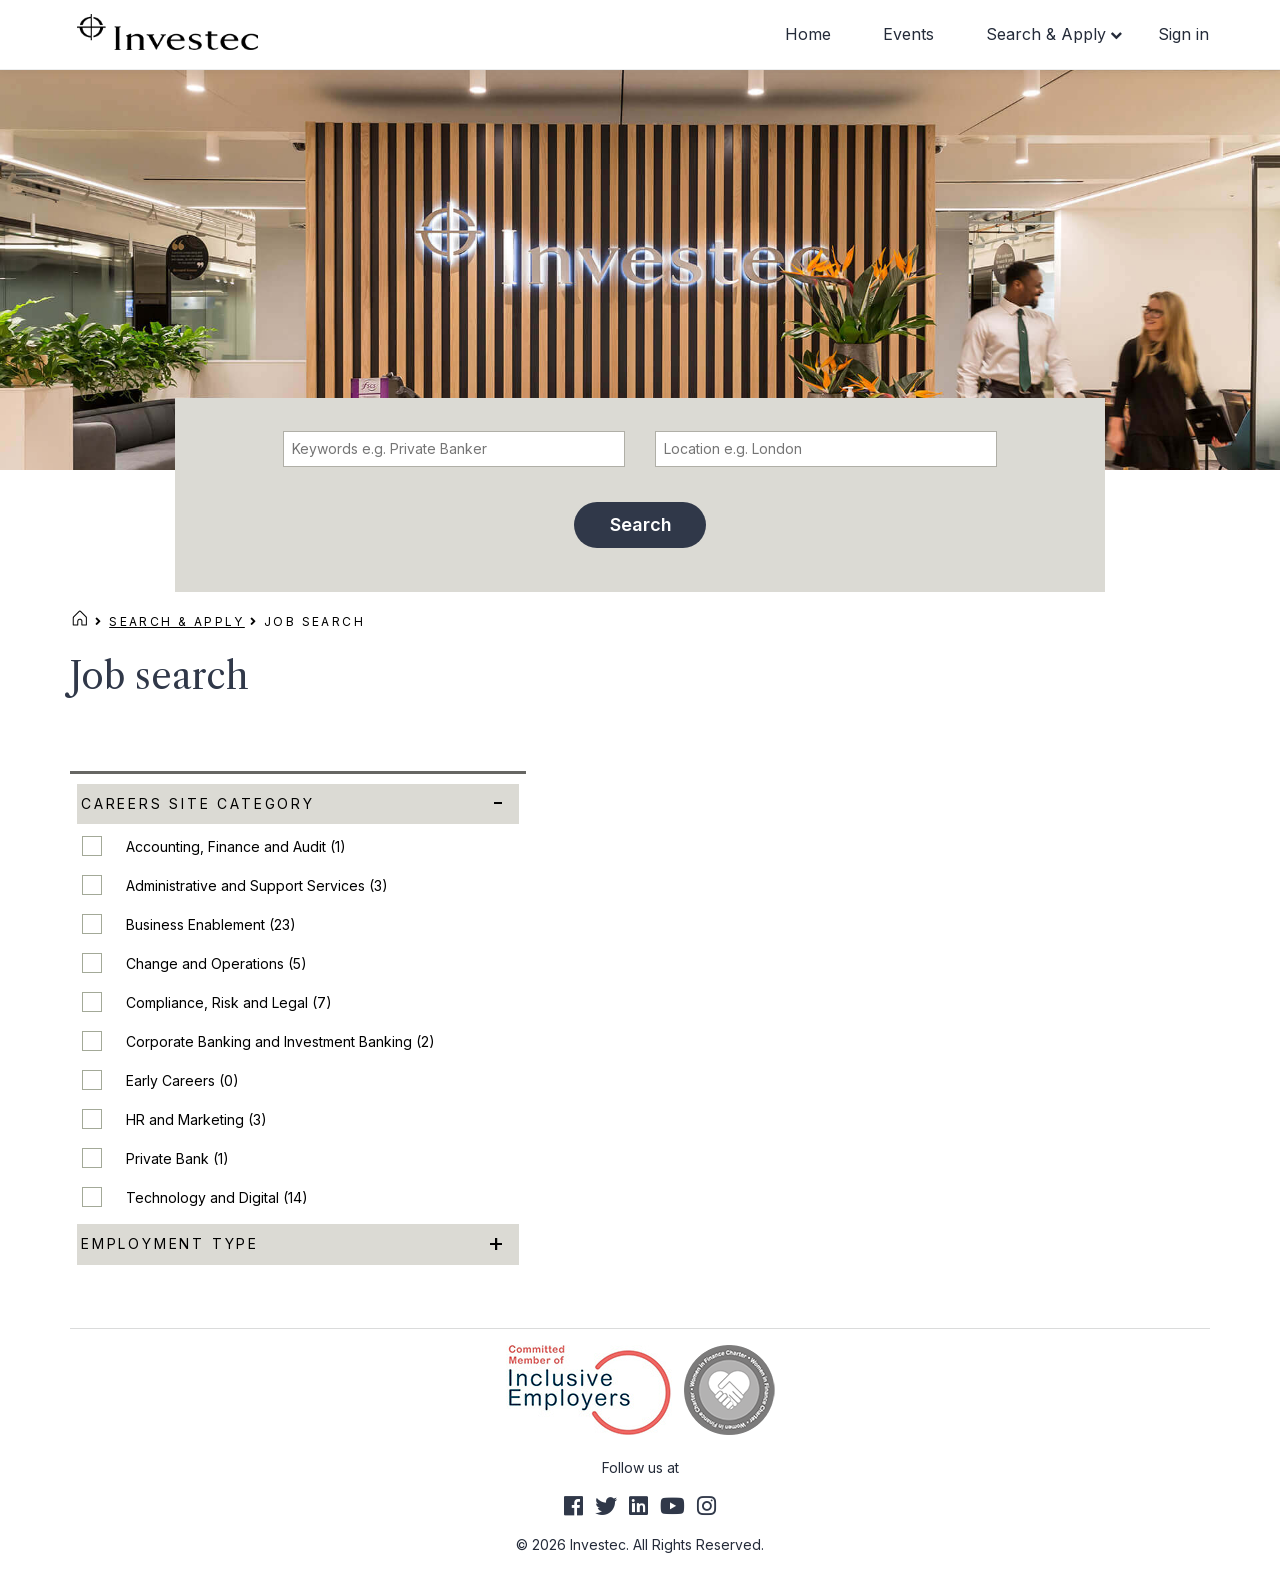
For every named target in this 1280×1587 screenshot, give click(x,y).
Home (808, 34)
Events (908, 34)
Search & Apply (1046, 34)
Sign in (1183, 34)
